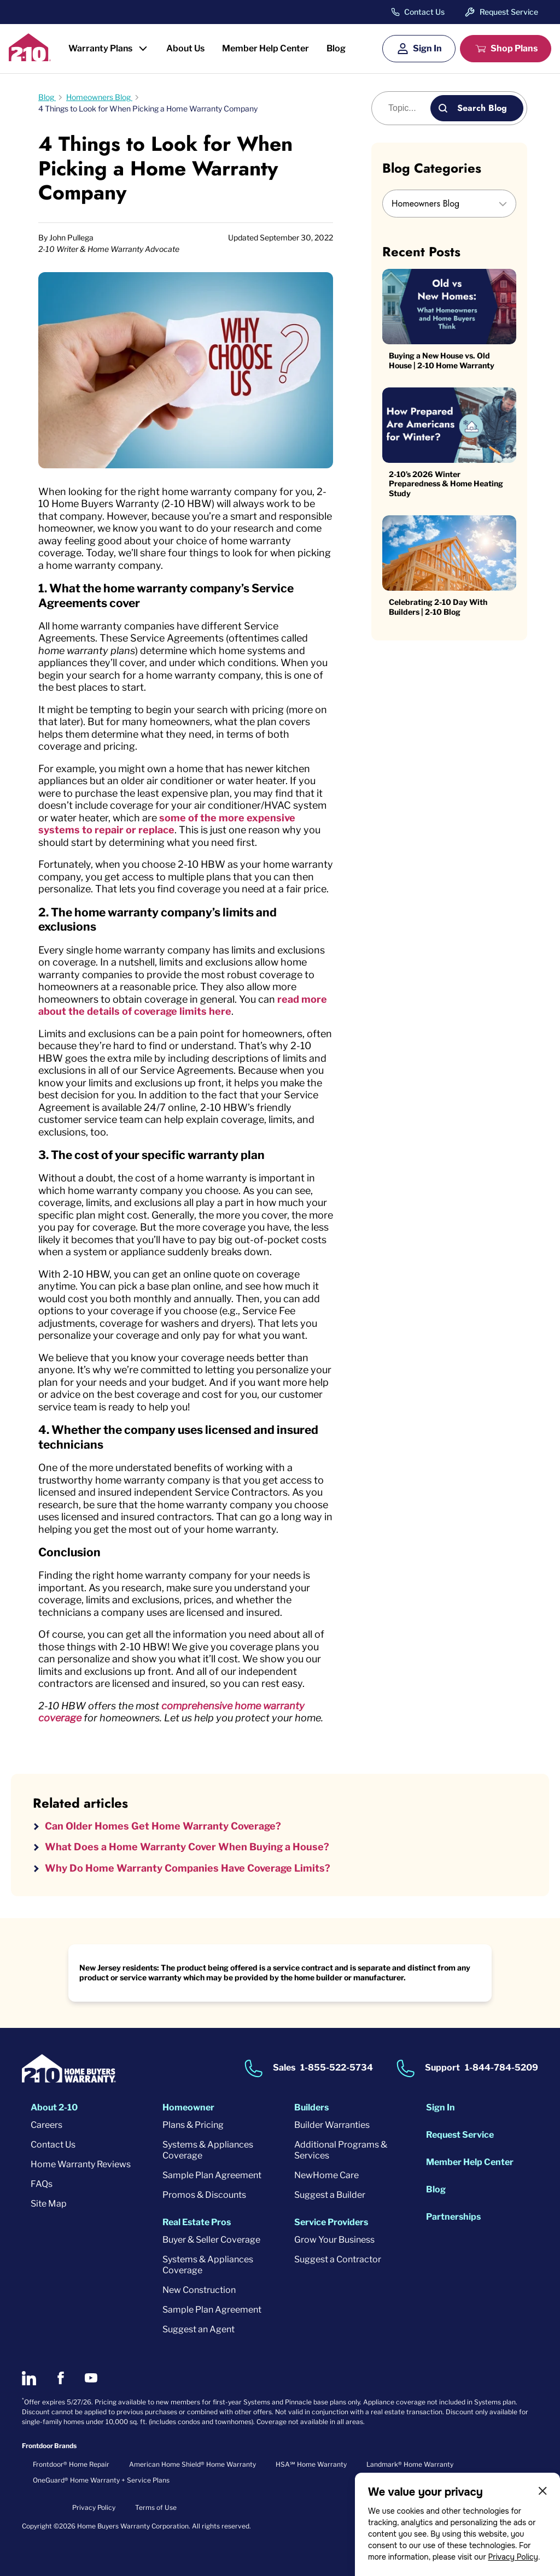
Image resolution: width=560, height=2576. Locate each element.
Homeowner (188, 2107)
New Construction (199, 2290)
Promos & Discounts (204, 2195)
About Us (185, 48)
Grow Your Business (334, 2239)
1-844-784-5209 (501, 2067)
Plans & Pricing (193, 2125)
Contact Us (424, 12)
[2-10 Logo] (30, 57)
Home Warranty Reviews (81, 2164)
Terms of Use (156, 2507)
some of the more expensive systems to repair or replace (166, 824)
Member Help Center (265, 48)
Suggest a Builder (329, 2195)
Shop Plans (514, 48)
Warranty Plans (100, 48)
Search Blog (482, 108)
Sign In (427, 48)
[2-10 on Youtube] (91, 2378)
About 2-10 (54, 2107)
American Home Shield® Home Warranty (192, 2464)
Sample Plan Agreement (211, 2175)
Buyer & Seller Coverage (211, 2239)
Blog (336, 48)
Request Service (509, 11)
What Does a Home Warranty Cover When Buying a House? (187, 1846)
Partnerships (453, 2217)
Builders (311, 2107)
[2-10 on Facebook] (60, 2378)
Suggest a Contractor (337, 2259)
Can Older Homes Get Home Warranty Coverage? (163, 1826)
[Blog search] (407, 108)
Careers (46, 2125)
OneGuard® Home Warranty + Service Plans (101, 2480)
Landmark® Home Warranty (409, 2464)
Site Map (49, 2203)
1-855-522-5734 (336, 2067)
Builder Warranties (332, 2125)
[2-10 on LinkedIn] (29, 2378)
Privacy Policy (513, 2557)
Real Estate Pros (196, 2222)
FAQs (41, 2184)
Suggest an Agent (198, 2329)
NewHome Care (326, 2175)
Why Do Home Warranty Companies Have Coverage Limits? (187, 1868)
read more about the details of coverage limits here (182, 1005)
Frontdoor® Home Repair (71, 2464)
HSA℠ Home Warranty (311, 2464)
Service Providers (331, 2222)
